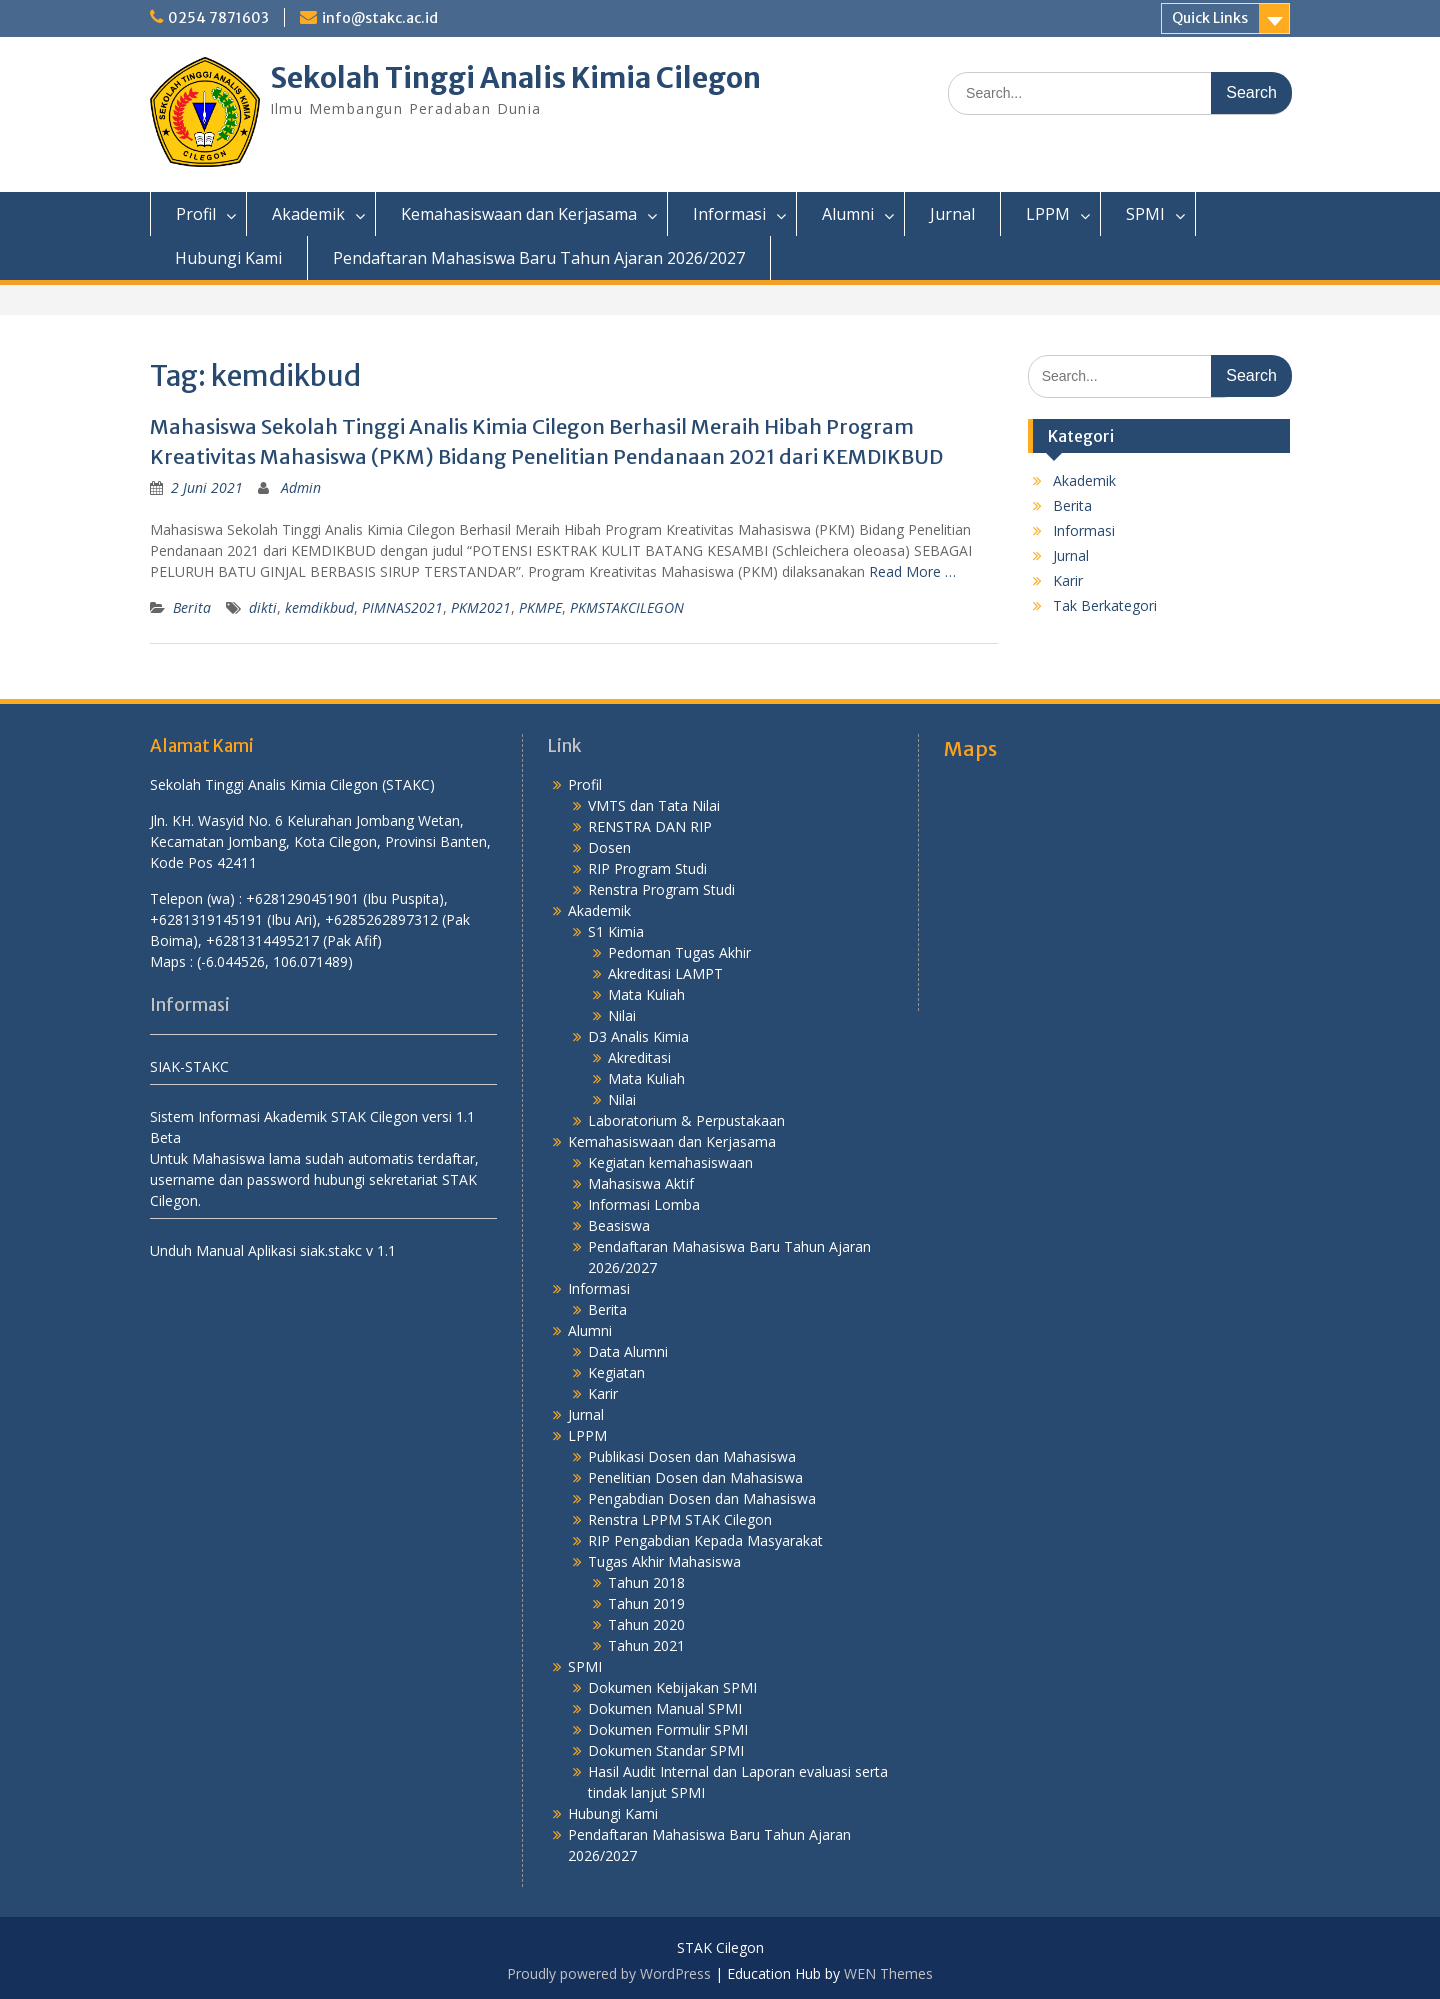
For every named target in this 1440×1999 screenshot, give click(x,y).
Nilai (622, 1015)
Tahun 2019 (646, 1603)
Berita (192, 607)
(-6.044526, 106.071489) (275, 961)
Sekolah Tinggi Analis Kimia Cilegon (515, 78)
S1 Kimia (616, 931)
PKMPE (540, 607)
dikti (263, 607)
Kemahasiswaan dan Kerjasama (519, 214)
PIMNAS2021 (402, 607)
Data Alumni (628, 1351)
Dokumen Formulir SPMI (668, 1729)
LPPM (1048, 214)
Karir (1068, 580)
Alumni (848, 214)
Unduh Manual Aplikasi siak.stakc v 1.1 (273, 1250)
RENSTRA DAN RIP (650, 826)
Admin (301, 487)
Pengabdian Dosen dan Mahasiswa (702, 1498)
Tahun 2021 (646, 1645)
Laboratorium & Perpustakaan (686, 1120)
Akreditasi (639, 1057)
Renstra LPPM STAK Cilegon (680, 1519)
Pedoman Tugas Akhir (679, 952)
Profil (196, 214)
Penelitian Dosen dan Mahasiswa (695, 1477)
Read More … (912, 571)
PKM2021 (481, 607)
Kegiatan (616, 1372)
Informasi (729, 214)
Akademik (308, 214)
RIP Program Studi (647, 868)
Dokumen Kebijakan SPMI (672, 1687)
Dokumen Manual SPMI (665, 1708)
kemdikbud (319, 607)
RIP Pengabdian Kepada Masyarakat (705, 1540)
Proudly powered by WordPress (609, 1973)
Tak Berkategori (1105, 605)
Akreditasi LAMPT (665, 973)
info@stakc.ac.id (380, 18)
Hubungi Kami (228, 258)
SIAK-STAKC (189, 1066)
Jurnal (952, 214)
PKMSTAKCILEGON (627, 607)
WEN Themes (888, 1973)
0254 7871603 (218, 18)
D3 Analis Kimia (638, 1036)
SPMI (1145, 214)
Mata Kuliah (646, 994)
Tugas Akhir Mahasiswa (664, 1561)
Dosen (609, 847)
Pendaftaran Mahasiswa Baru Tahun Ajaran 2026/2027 (539, 258)
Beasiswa (619, 1225)
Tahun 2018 (646, 1582)
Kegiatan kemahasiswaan (670, 1162)
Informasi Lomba (644, 1204)
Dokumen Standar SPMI (666, 1750)
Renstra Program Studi (661, 889)
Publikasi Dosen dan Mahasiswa (692, 1456)
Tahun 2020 (646, 1624)
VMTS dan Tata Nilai (654, 805)
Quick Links (1210, 18)
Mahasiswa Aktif (641, 1183)
